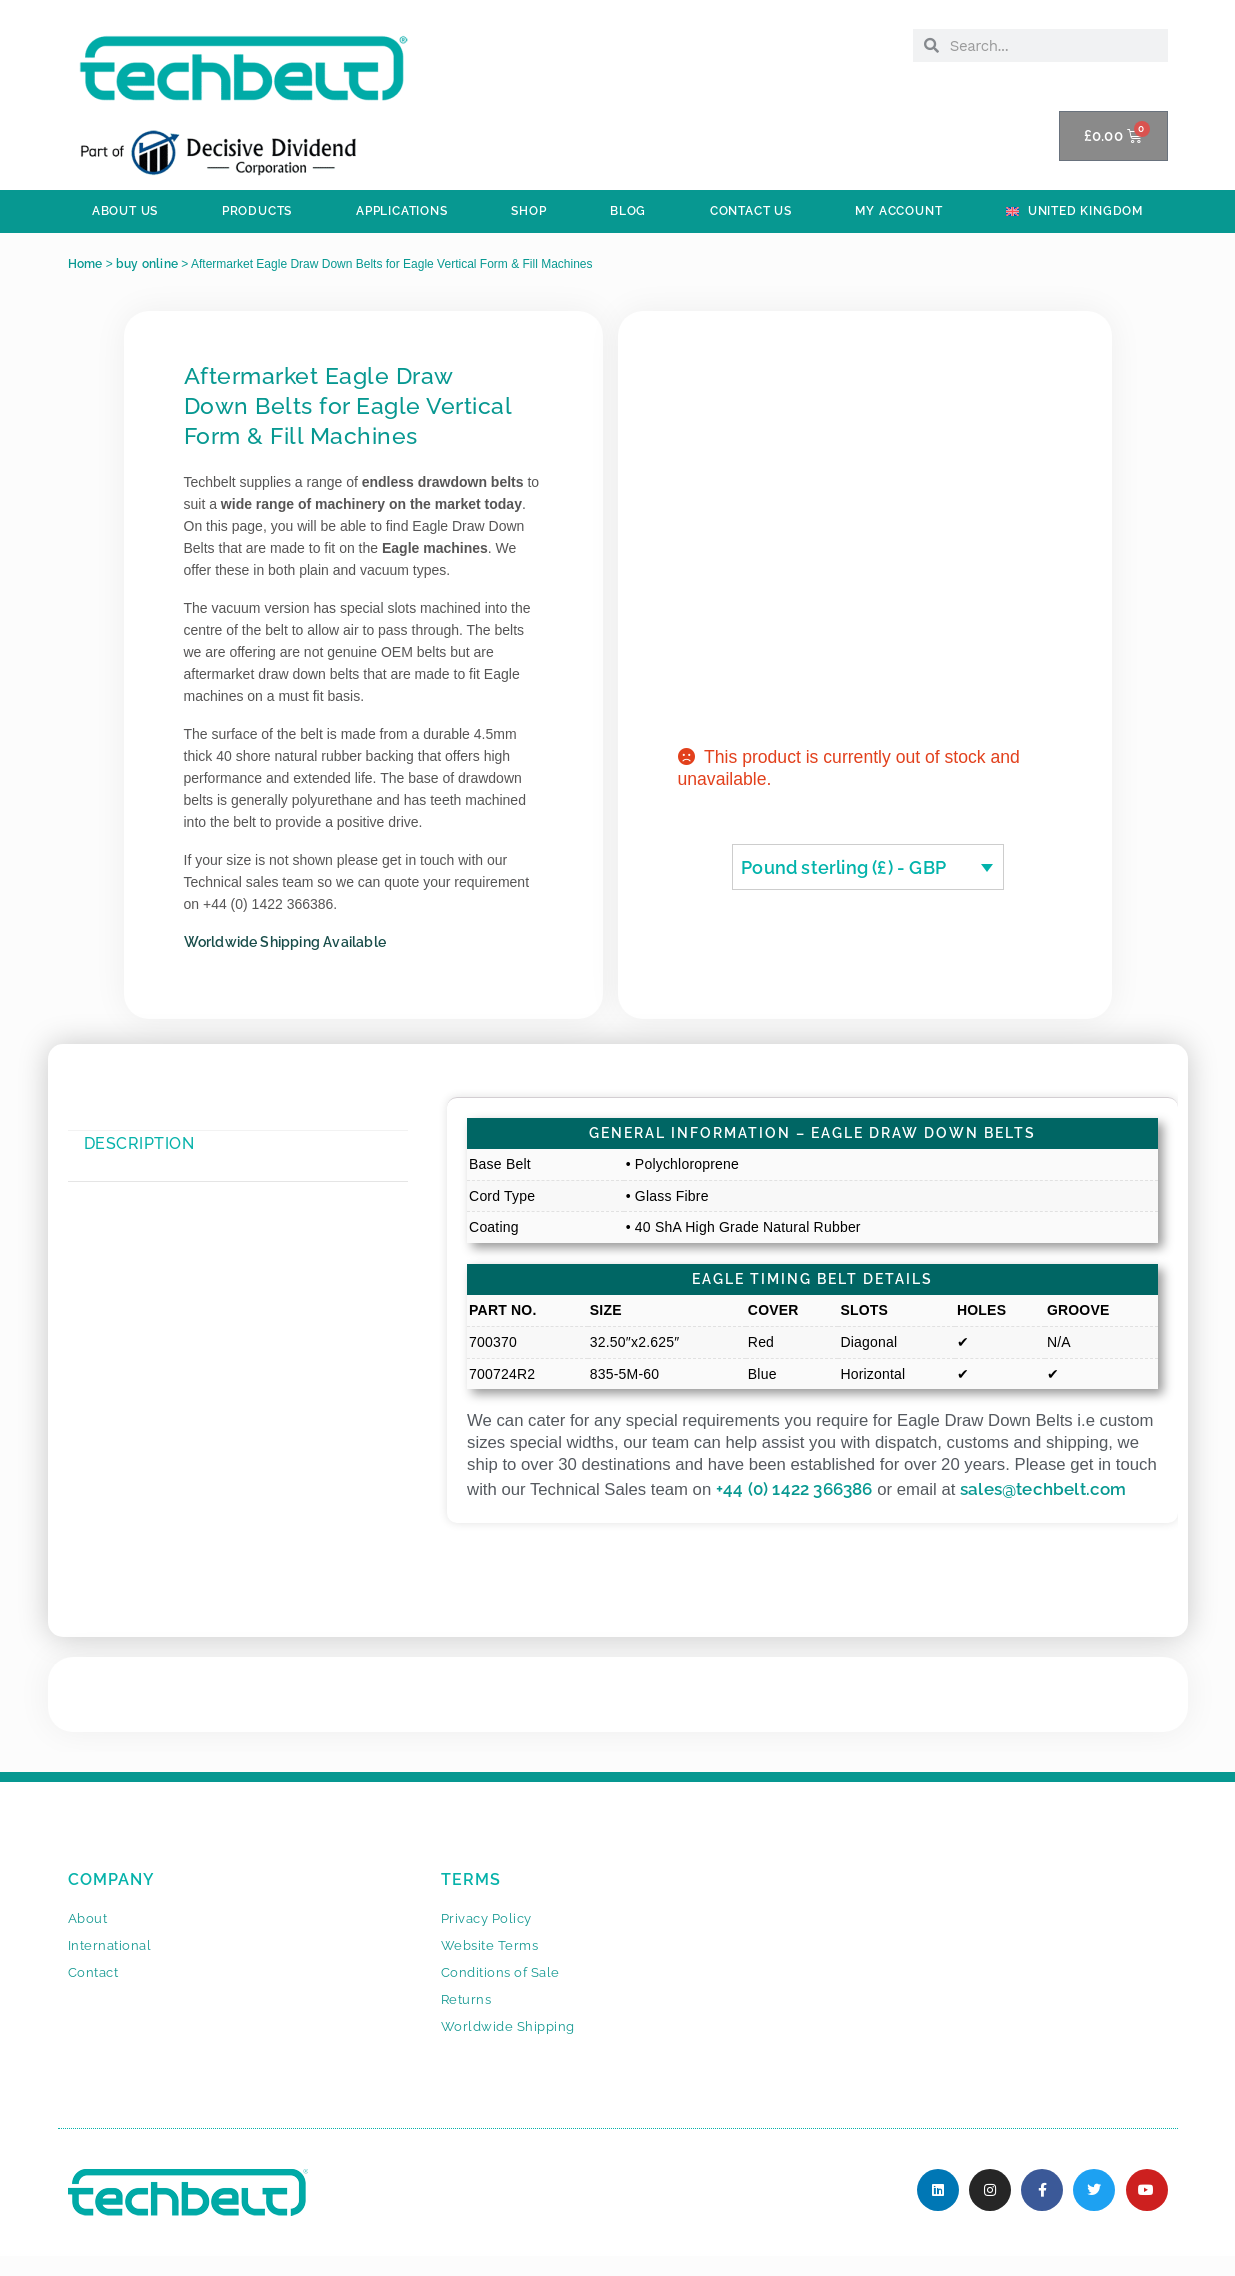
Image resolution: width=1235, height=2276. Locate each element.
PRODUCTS (257, 211)
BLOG (628, 211)
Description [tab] (139, 1143)
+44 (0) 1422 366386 (794, 1489)
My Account (898, 211)
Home (85, 264)
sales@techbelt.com (1043, 1489)
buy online (147, 264)
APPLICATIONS (402, 211)
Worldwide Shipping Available (285, 942)
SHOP (528, 211)
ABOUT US (125, 211)
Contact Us (751, 211)
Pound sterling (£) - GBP (843, 867)
